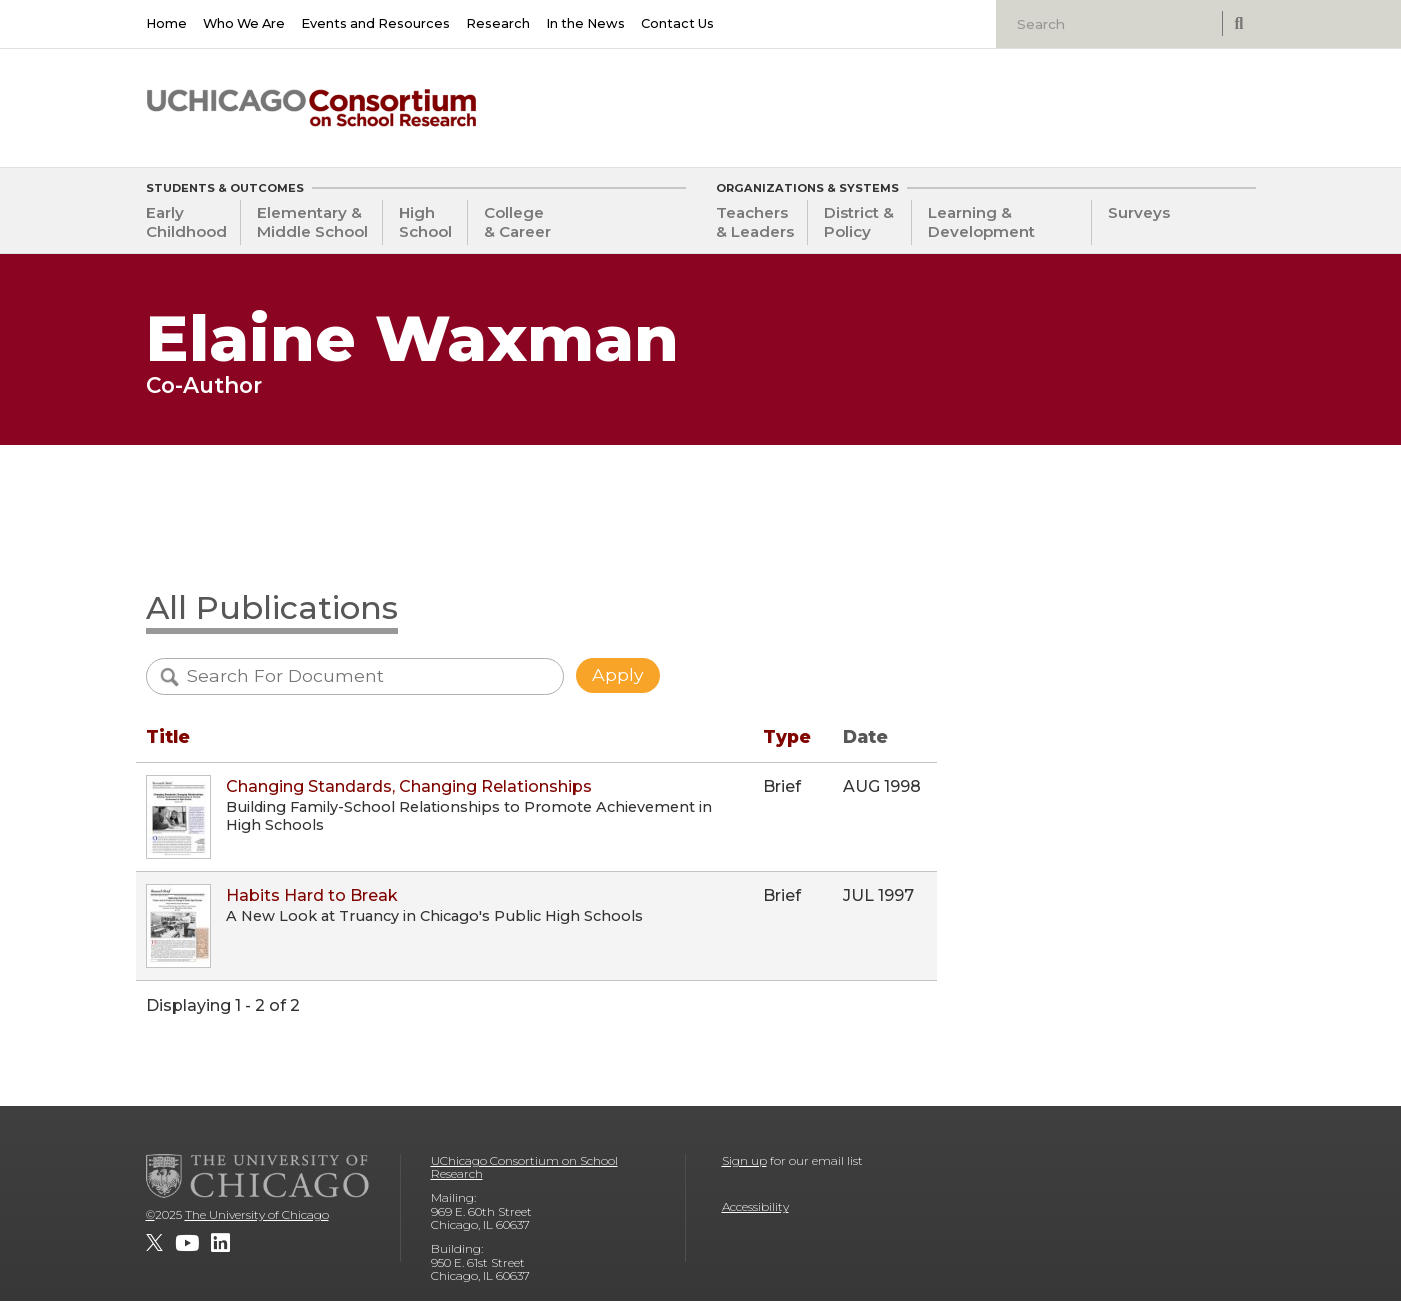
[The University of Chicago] (258, 1176)
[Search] (1111, 24)
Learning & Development (981, 222)
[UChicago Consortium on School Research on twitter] (154, 1243)
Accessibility (755, 1206)
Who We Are (244, 23)
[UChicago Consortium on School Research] (311, 108)
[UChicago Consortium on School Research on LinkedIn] (220, 1243)
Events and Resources (375, 23)
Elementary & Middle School (312, 222)
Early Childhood (186, 222)
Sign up (744, 1160)
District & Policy (859, 222)
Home (166, 23)
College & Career (517, 222)
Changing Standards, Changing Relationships (409, 786)
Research (498, 23)
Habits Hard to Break (312, 895)
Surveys (1139, 212)
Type (787, 736)
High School (425, 222)
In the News (585, 23)
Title (168, 736)
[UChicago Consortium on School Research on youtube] (187, 1243)
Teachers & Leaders (755, 222)
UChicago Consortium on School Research (524, 1167)
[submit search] (1239, 23)
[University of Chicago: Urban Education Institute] (1152, 101)
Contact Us (677, 23)
